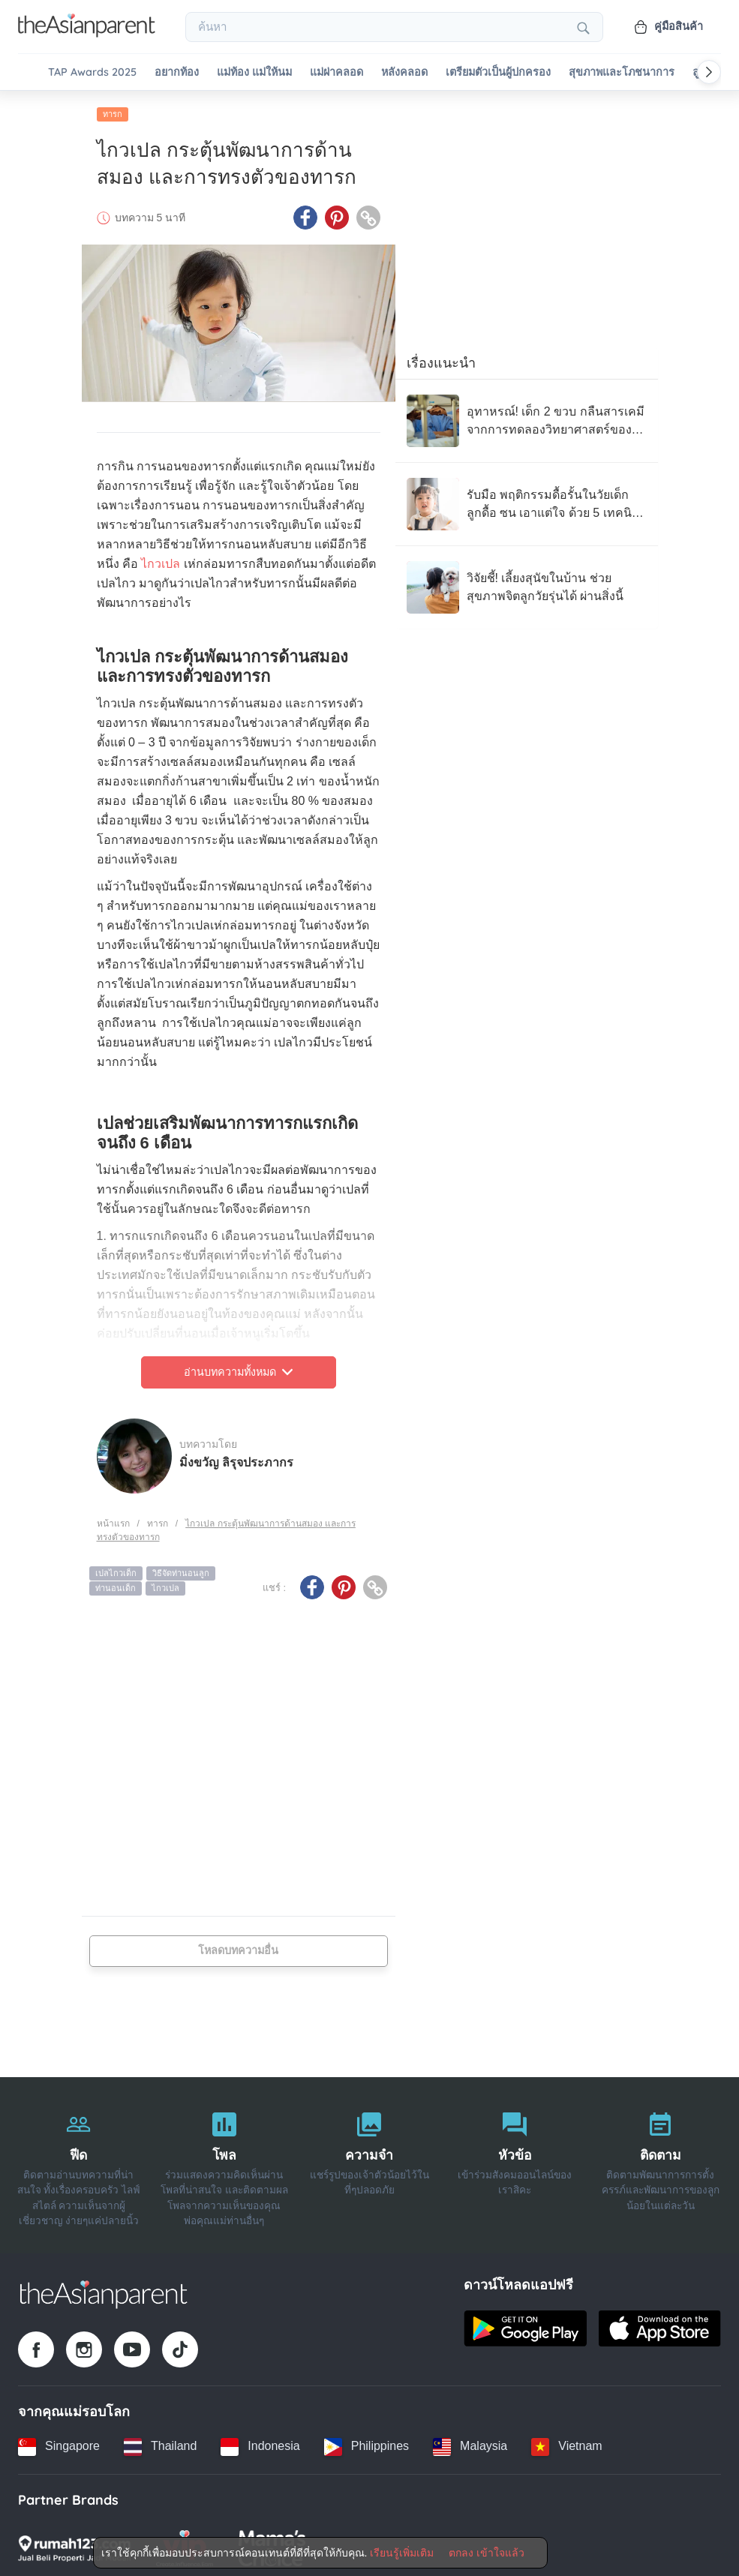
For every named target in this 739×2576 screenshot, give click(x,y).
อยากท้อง (177, 72)
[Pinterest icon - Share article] (337, 214)
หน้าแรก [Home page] (113, 1519)
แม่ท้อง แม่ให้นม (254, 72)
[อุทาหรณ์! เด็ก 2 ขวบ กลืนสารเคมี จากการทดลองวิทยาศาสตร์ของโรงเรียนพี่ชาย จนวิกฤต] (527, 417)
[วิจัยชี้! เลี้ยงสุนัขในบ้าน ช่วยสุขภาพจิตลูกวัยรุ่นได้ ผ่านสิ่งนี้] (527, 583)
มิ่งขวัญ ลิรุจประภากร (236, 1458)
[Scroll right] (709, 72)
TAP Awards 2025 (92, 72)
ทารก (112, 110)
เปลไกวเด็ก (116, 1569)
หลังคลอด (404, 72)
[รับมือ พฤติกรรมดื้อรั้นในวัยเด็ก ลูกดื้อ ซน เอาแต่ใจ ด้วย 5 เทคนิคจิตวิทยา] (527, 500)
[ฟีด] (79, 2161)
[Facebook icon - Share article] (305, 214)
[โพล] (224, 2161)
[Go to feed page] (86, 33)
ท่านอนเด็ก (115, 1584)
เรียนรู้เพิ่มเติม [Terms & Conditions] (402, 2553)
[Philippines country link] (366, 2442)
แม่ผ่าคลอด (336, 72)
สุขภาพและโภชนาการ (621, 72)
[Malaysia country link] (470, 2442)
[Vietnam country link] (566, 2442)
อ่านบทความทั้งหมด (238, 1368)
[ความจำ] (370, 2161)
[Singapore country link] (59, 2442)
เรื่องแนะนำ (441, 359)
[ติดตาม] (660, 2161)
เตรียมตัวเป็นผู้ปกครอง (498, 72)
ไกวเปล (160, 560)
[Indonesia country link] (260, 2442)
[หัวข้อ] (514, 2161)
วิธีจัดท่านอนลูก (180, 1569)
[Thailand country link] (160, 2442)
